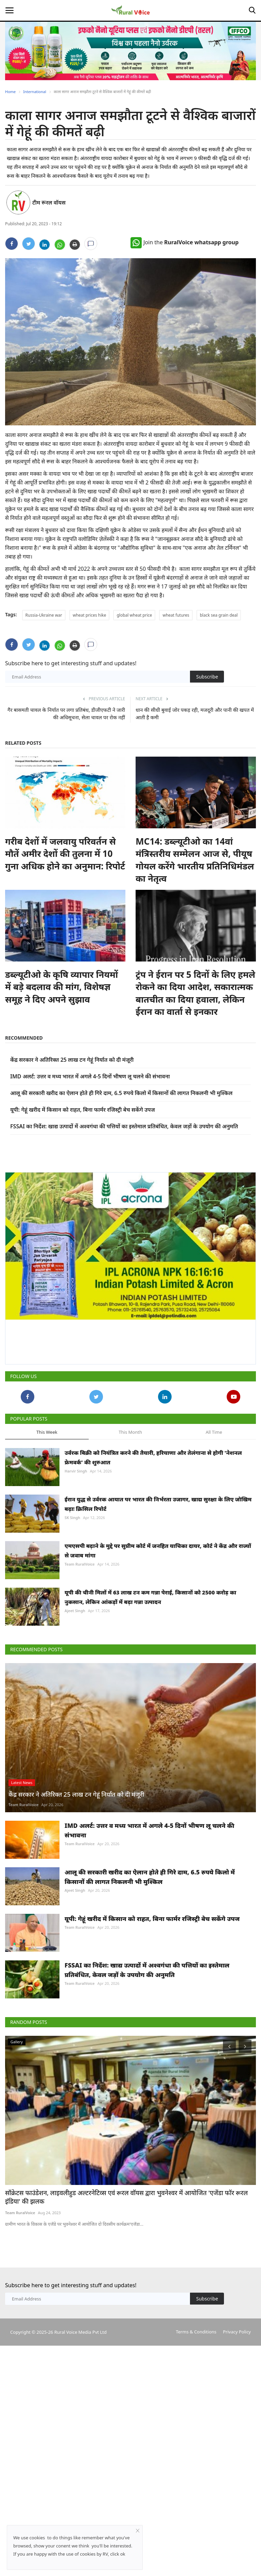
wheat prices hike (89, 615)
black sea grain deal (219, 615)
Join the (184, 242)
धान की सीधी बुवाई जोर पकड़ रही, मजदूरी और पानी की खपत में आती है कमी (195, 713)
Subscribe (207, 676)
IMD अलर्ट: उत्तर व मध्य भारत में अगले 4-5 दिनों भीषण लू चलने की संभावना (90, 1076)
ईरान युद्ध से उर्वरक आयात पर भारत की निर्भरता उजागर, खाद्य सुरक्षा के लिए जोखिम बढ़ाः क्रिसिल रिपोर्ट (158, 1504)
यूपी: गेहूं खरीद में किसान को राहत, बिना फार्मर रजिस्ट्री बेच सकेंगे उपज (82, 1109)
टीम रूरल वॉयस (49, 202)
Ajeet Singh (75, 1610)
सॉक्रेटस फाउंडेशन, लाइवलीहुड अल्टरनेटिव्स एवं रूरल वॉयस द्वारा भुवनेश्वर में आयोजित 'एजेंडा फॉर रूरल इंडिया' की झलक (128, 2330)
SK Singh (72, 1517)
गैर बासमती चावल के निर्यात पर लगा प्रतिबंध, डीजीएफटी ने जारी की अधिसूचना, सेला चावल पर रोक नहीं (66, 713)
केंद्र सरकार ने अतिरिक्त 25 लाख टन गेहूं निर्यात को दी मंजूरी (72, 1059)
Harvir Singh (76, 1471)
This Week (46, 1432)
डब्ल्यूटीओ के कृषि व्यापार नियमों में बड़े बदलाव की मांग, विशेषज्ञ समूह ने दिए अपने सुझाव (61, 986)
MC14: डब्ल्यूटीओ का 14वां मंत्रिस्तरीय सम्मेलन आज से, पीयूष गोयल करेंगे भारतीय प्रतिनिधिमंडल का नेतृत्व (195, 859)
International (34, 91)
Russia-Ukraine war (43, 615)
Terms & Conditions (196, 2464)
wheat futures (175, 615)
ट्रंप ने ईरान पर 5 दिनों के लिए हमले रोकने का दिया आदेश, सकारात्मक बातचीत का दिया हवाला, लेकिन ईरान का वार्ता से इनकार (195, 993)
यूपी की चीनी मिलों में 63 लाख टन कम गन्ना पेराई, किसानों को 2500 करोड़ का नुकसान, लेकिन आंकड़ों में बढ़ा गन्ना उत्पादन (150, 1597)
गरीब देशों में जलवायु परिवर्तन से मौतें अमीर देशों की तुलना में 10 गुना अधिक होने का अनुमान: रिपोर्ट (65, 853)
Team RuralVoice (80, 1564)
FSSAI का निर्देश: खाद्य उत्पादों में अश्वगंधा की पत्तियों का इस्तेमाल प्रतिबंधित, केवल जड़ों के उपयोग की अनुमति (124, 1126)
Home (10, 91)
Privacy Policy (237, 2464)
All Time (214, 1432)
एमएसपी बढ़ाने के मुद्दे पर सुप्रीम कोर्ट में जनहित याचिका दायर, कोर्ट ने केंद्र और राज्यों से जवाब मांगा (158, 1550)
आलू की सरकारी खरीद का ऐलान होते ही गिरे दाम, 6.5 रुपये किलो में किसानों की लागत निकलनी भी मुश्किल (121, 1093)
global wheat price (134, 615)
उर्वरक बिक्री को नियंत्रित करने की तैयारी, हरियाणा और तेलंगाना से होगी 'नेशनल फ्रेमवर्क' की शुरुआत (153, 1457)
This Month (130, 1432)
